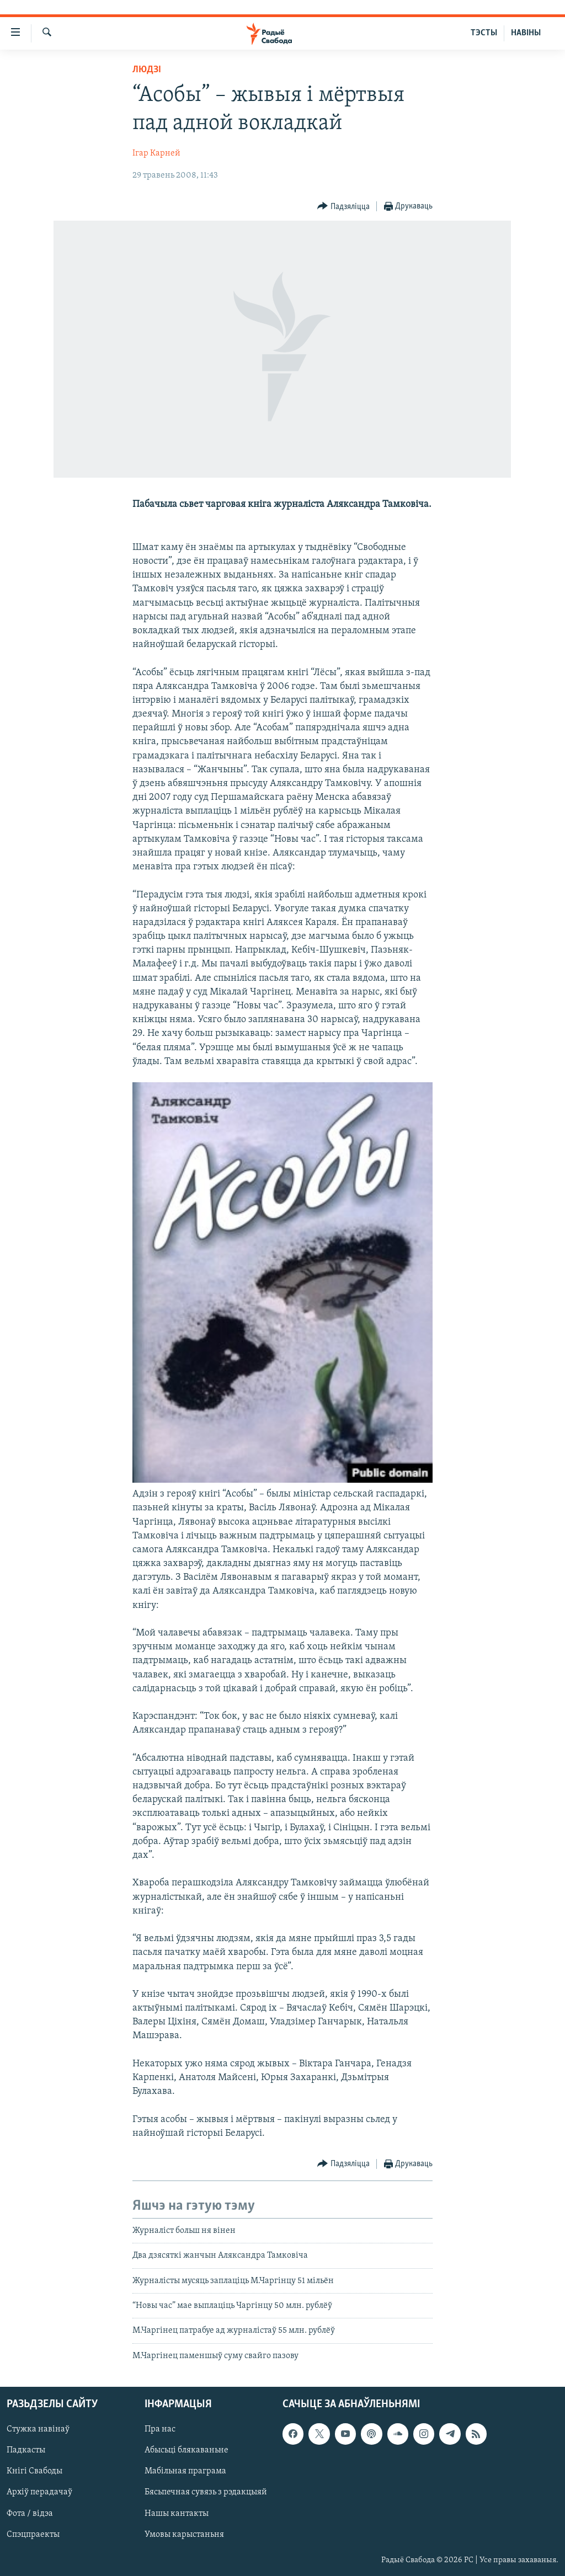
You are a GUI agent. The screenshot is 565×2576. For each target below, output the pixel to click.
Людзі (146, 70)
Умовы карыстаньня (184, 2534)
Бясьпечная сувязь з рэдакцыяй (206, 2492)
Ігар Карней (156, 153)
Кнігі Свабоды (34, 2471)
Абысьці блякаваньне (186, 2450)
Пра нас (160, 2429)
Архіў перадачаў (39, 2492)
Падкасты (26, 2450)
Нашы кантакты (177, 2513)
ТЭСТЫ (484, 33)
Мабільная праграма (185, 2471)
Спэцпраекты (33, 2534)
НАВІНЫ (526, 33)
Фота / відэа (30, 2513)
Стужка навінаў (38, 2429)
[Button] (343, 206)
